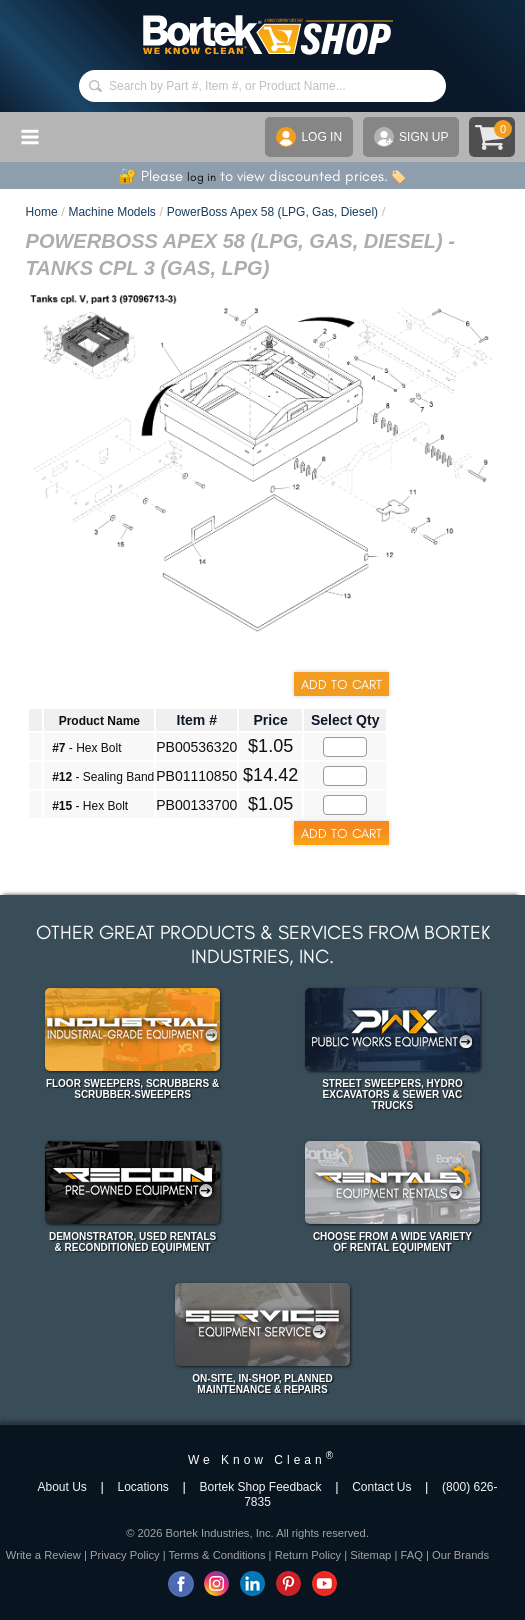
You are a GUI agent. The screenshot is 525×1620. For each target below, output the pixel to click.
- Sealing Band (103, 777)
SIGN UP (411, 137)
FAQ (411, 1555)
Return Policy (308, 1555)
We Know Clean (262, 1460)
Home (42, 212)
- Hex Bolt (86, 748)
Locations (142, 1487)
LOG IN (309, 137)
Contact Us (381, 1487)
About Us (62, 1487)
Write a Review (43, 1555)
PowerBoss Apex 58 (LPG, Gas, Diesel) (272, 212)
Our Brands (460, 1555)
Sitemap (370, 1555)
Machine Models (111, 212)
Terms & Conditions (217, 1555)
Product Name (99, 721)
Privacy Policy (125, 1555)
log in (201, 177)
